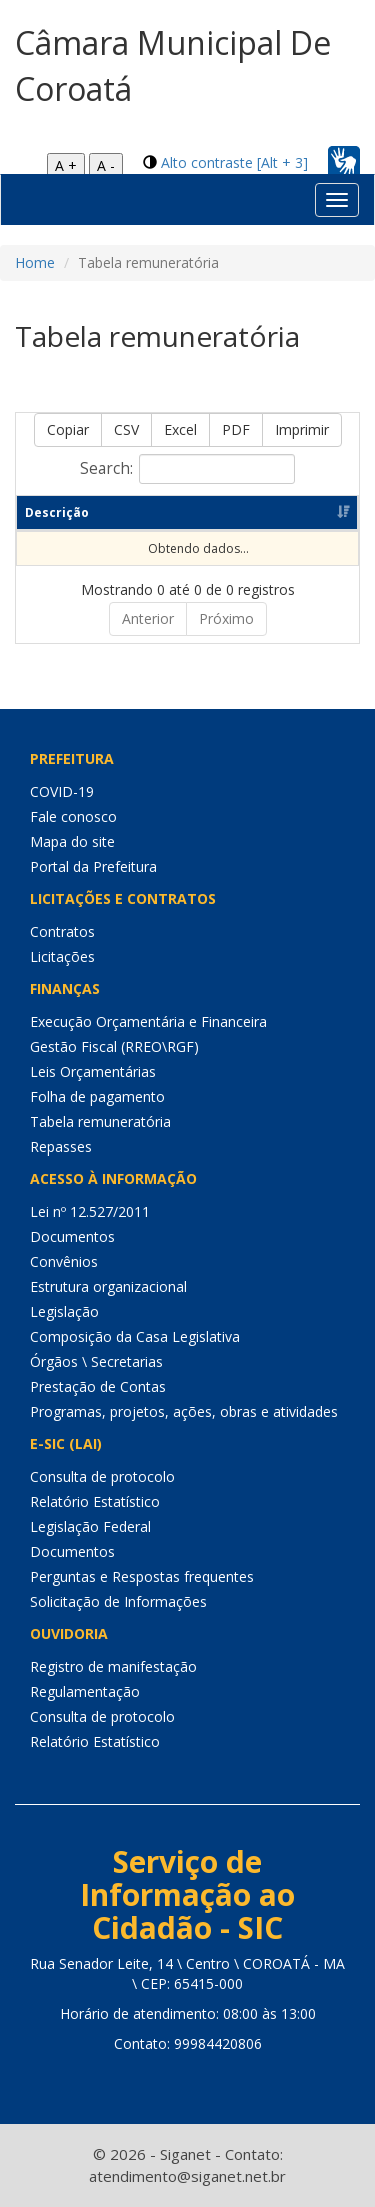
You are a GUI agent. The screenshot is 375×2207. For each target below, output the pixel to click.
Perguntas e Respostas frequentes (142, 1576)
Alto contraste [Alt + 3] (234, 162)
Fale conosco (73, 816)
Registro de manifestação (113, 1666)
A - (106, 165)
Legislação (64, 1311)
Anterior (148, 618)
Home (35, 262)
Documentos (72, 1236)
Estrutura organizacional (108, 1286)
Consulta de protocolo (102, 1476)
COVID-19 (62, 791)
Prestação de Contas (98, 1386)
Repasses (61, 1146)
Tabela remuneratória (100, 1121)
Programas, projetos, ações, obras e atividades (184, 1411)
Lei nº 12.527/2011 (90, 1211)
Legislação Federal (90, 1526)
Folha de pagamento (97, 1096)
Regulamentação (85, 1691)
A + (66, 165)
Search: (187, 469)
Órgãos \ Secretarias (96, 1361)
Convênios (64, 1261)
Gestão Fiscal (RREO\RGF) (114, 1046)
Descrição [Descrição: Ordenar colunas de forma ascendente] (57, 512)
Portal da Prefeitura (93, 866)
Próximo (226, 618)
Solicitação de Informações (118, 1601)
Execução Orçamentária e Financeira (148, 1021)
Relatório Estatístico (95, 1501)
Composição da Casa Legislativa (135, 1336)
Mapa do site (72, 841)
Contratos (62, 931)
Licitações (62, 956)
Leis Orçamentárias (93, 1071)
